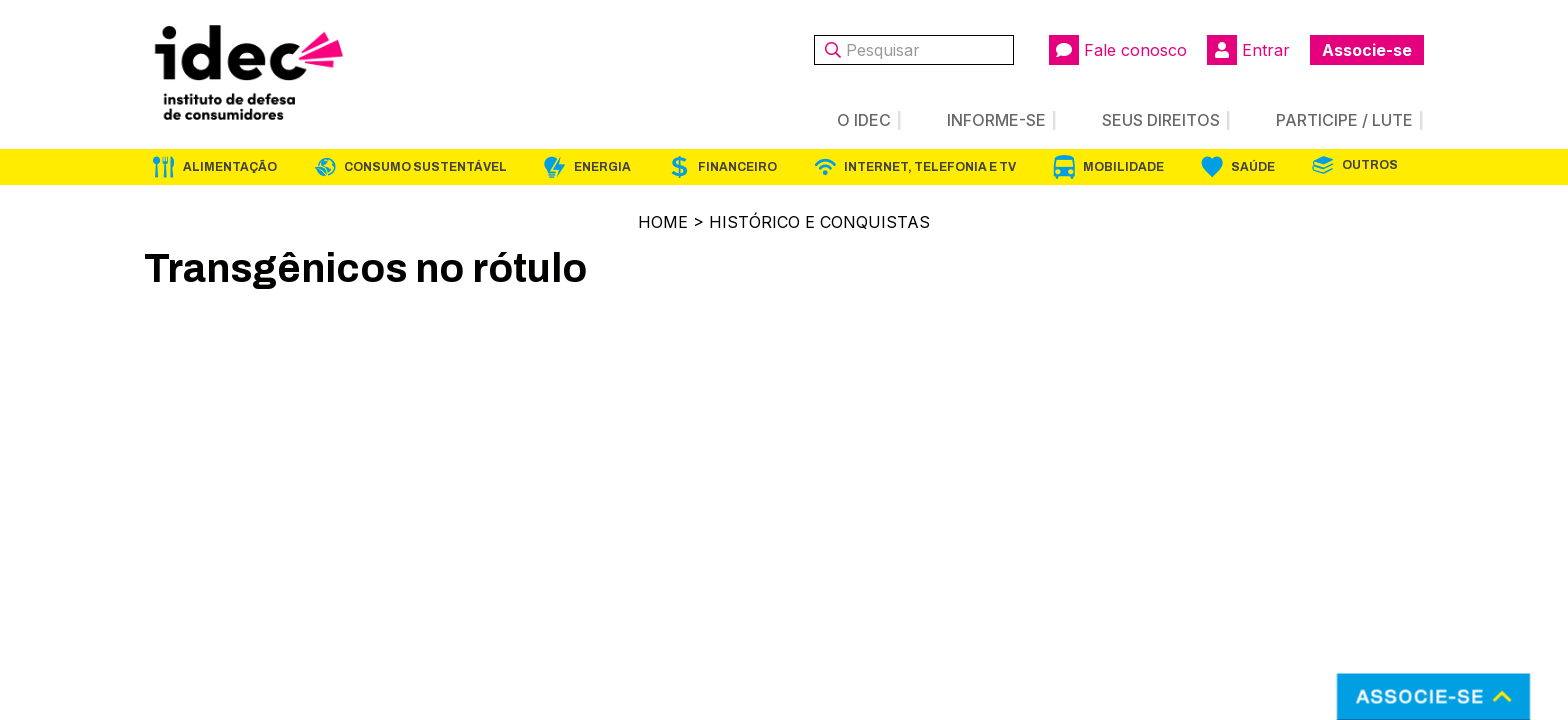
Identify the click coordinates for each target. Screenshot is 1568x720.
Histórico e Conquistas (819, 222)
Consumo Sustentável (425, 167)
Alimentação (230, 167)
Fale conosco (1118, 50)
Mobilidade (1123, 167)
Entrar (1248, 50)
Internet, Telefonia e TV (930, 167)
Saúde (1253, 167)
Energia (602, 167)
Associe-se (1367, 50)
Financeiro (737, 167)
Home (663, 222)
